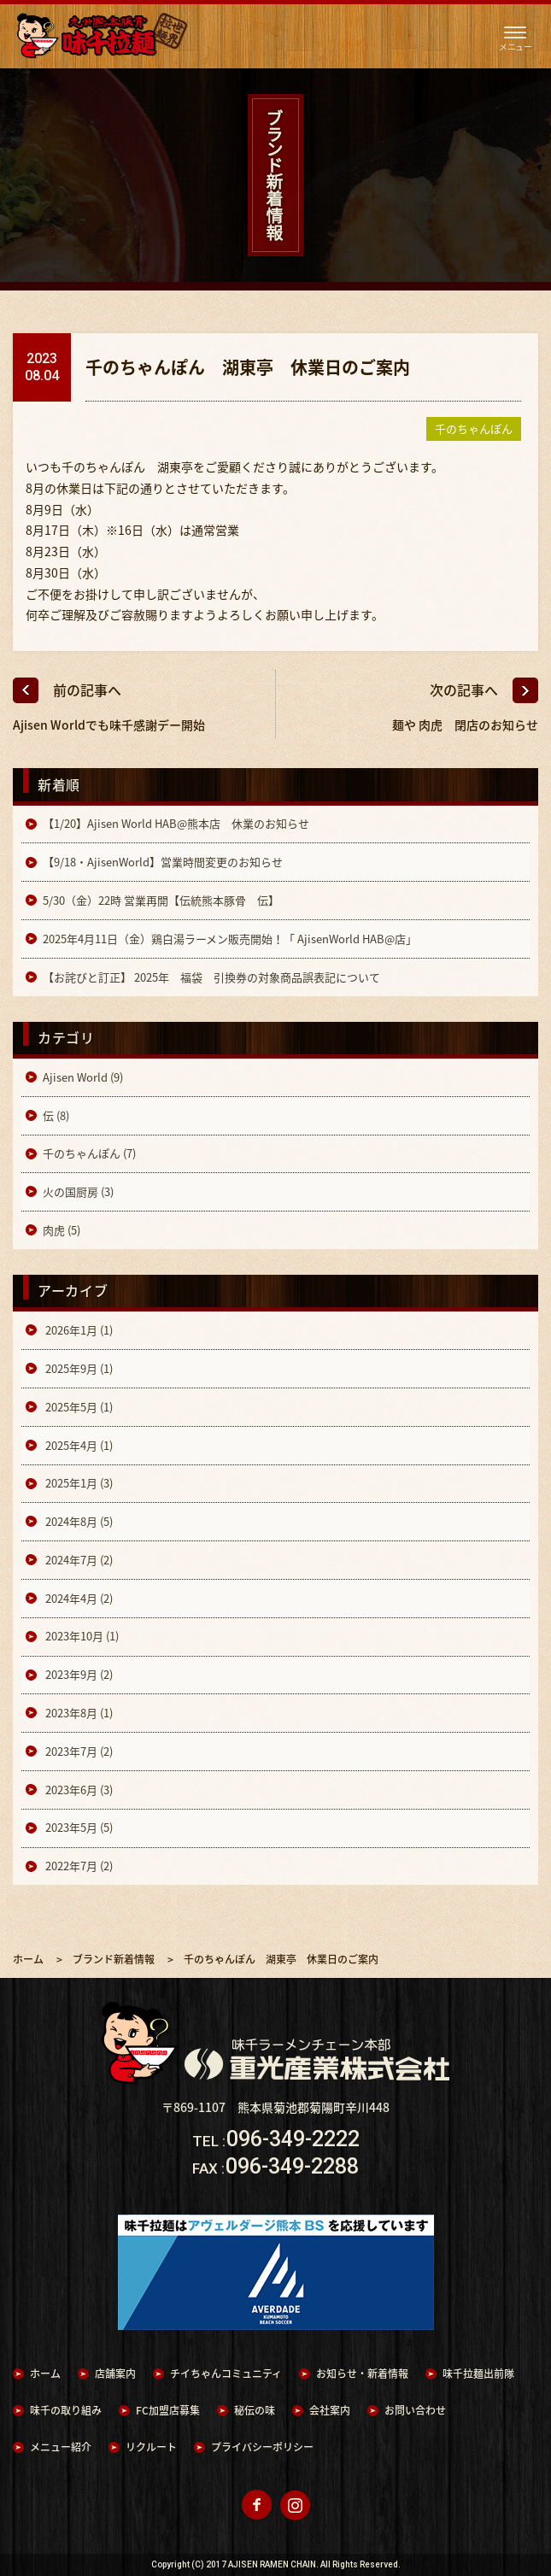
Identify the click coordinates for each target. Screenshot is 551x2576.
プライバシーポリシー (262, 2447)
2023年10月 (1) (81, 1636)
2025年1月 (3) (78, 1483)
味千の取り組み (66, 2410)
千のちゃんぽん (474, 428)
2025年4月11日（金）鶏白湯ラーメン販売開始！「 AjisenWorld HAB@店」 (230, 938)
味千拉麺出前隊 (478, 2373)
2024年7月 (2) (78, 1560)
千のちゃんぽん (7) (89, 1153)
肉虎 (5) (61, 1230)
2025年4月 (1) (78, 1445)
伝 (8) (56, 1115)
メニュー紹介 (60, 2447)
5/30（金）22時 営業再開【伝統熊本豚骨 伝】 (161, 900)
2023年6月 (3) (78, 1789)
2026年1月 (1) (78, 1330)
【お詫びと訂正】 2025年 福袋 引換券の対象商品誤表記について (211, 977)
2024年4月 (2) (78, 1598)
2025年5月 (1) (78, 1407)
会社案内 (329, 2410)
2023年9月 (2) (78, 1674)
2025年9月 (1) (78, 1368)
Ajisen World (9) (83, 1077)
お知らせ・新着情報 (362, 2373)
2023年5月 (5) (78, 1827)
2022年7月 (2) (78, 1865)
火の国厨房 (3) (78, 1191)
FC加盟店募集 (168, 2410)
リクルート (151, 2447)
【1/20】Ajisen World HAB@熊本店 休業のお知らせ (176, 823)
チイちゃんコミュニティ (226, 2373)
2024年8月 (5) (78, 1521)
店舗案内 (115, 2373)
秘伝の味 (254, 2410)
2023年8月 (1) (78, 1713)
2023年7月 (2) (78, 1751)
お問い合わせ (415, 2410)
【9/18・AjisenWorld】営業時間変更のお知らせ (163, 862)
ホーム (45, 2373)
